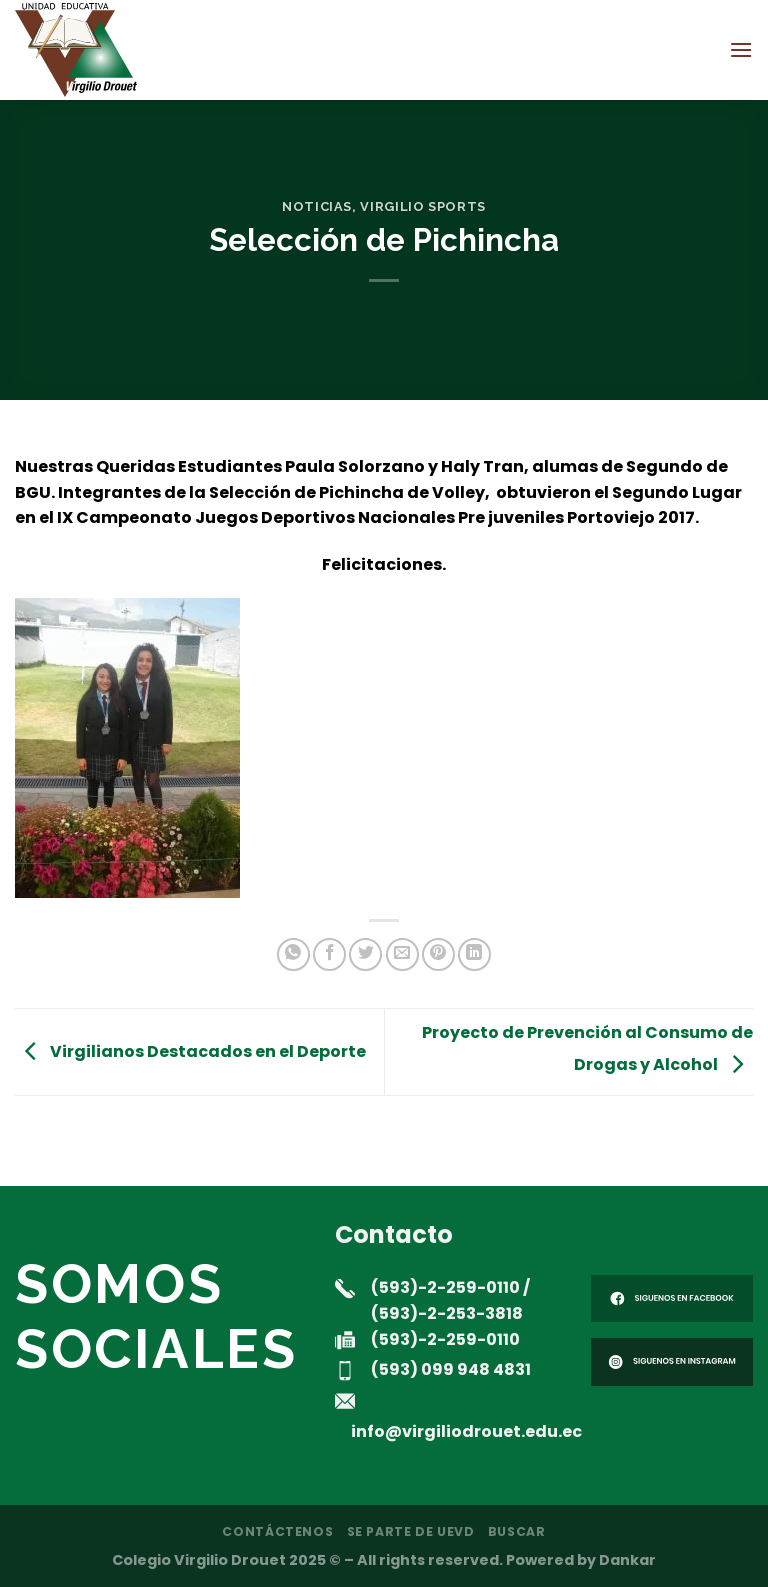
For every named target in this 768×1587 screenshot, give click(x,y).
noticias (317, 206)
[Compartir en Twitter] (365, 954)
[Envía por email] (402, 954)
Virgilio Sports (423, 206)
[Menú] (741, 49)
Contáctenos (277, 1531)
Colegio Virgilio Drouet (199, 1560)
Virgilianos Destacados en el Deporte (190, 1051)
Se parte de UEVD (411, 1531)
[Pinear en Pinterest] (438, 954)
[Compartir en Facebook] (329, 954)
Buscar (517, 1531)
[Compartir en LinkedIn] (474, 954)
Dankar (627, 1560)
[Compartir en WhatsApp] (293, 954)
